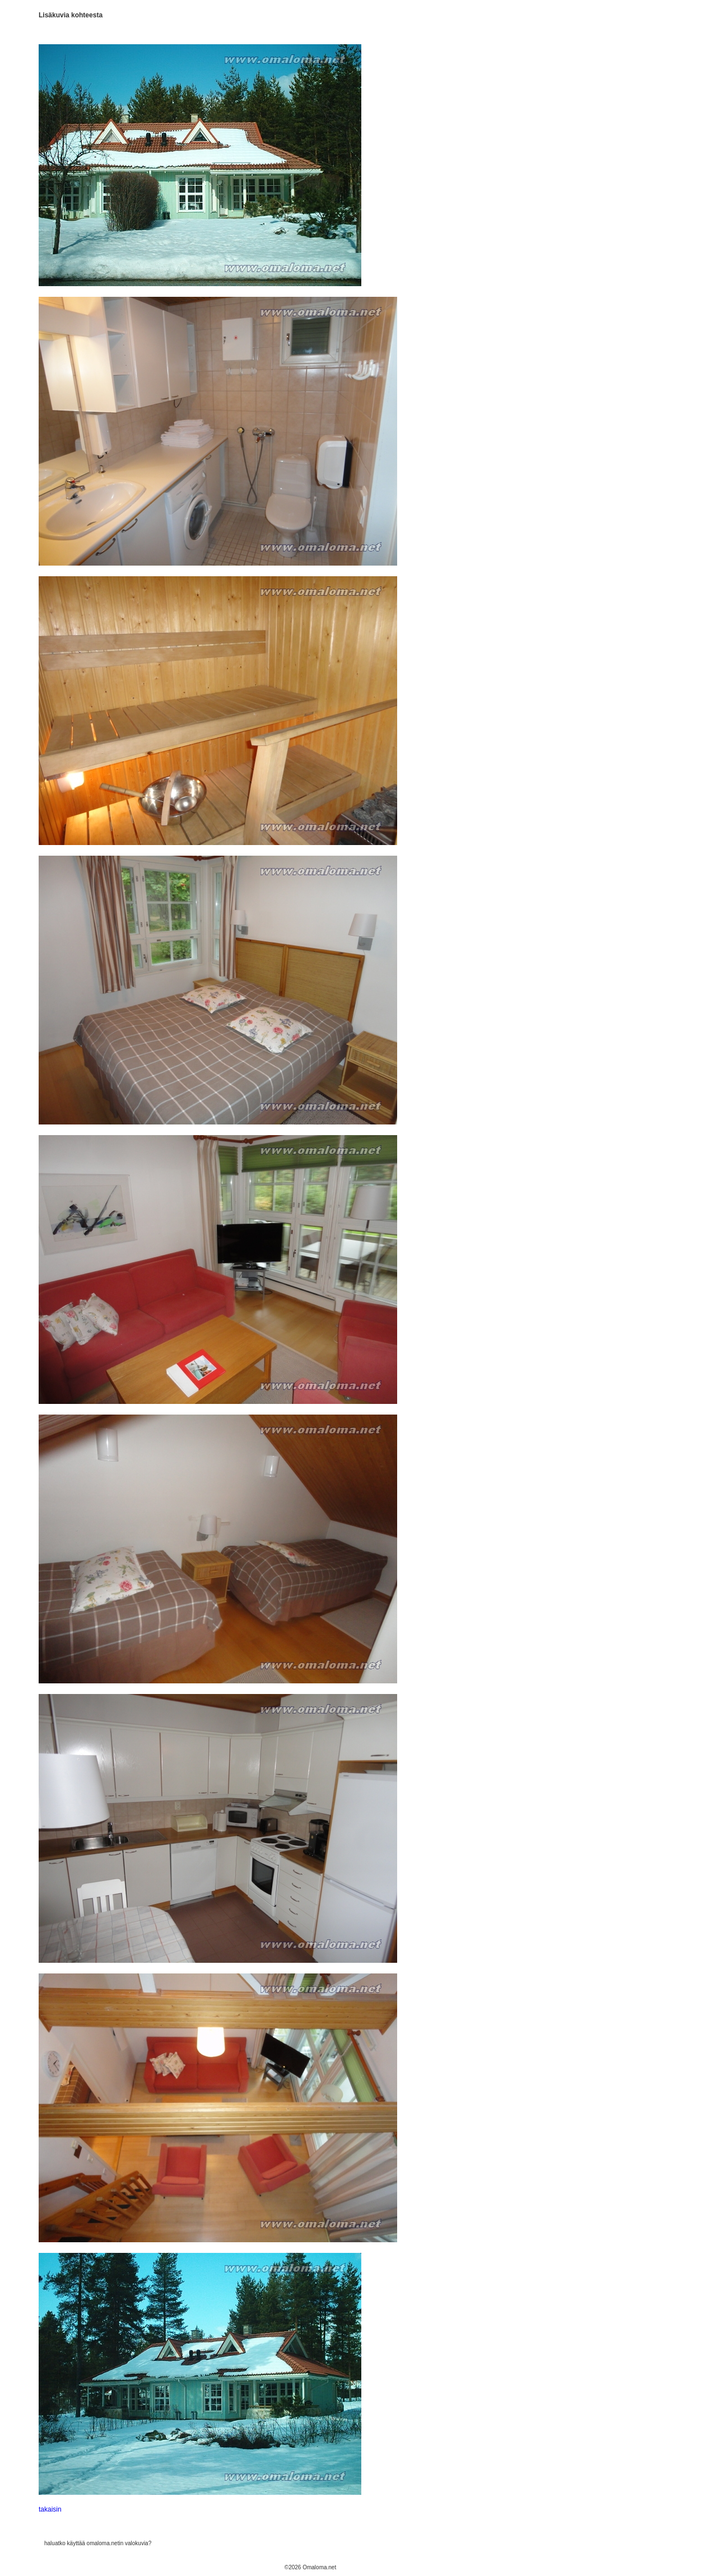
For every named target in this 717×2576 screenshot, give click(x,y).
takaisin (50, 2509)
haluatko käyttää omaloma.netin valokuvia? (97, 2543)
